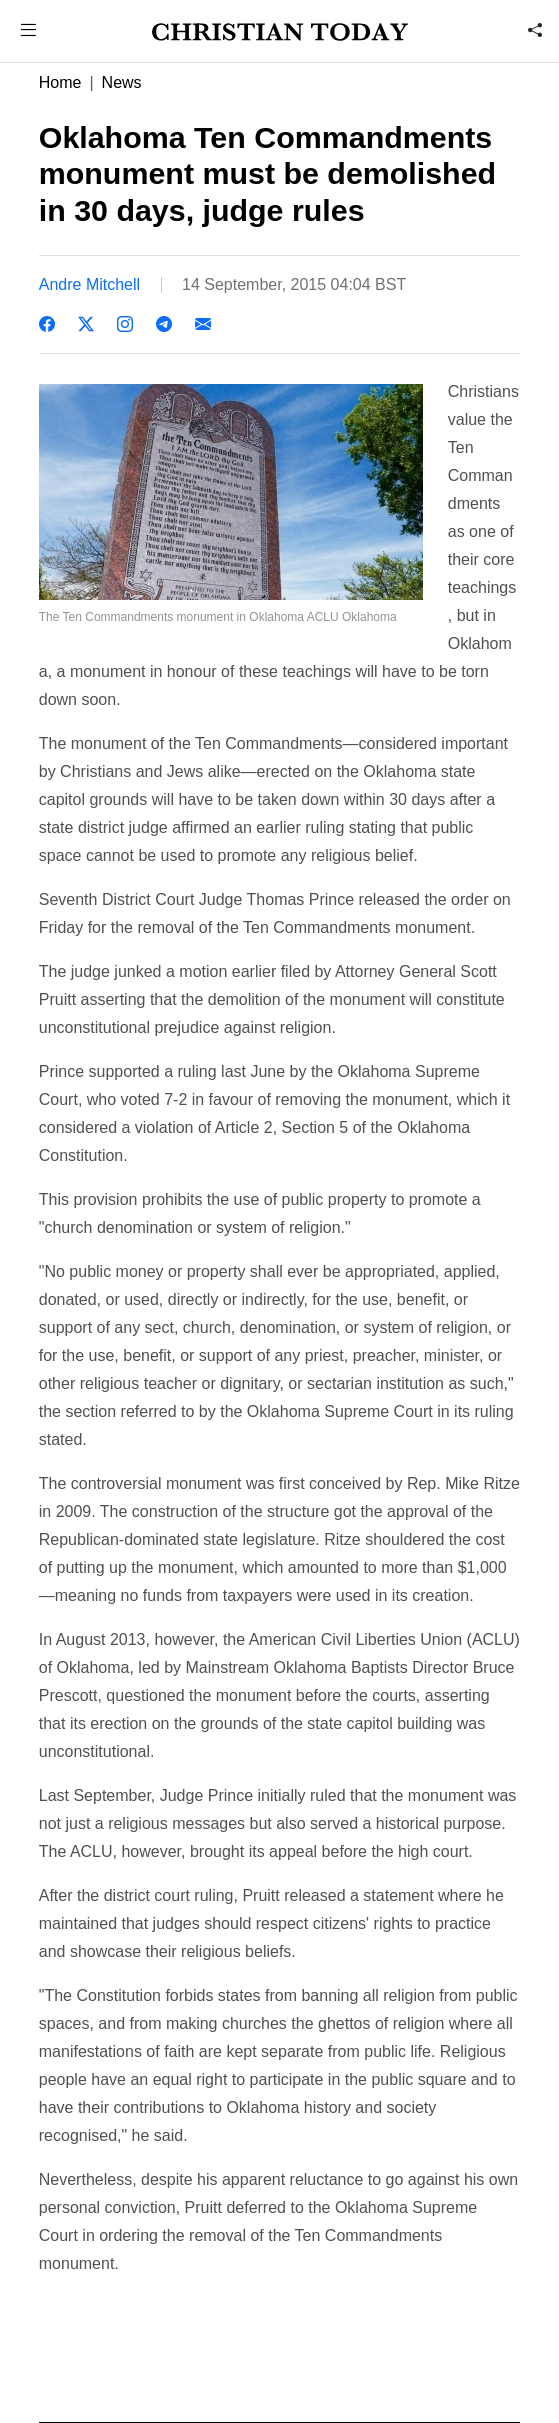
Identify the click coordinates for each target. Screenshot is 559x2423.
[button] (28, 32)
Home (60, 82)
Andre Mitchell (89, 284)
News (122, 82)
